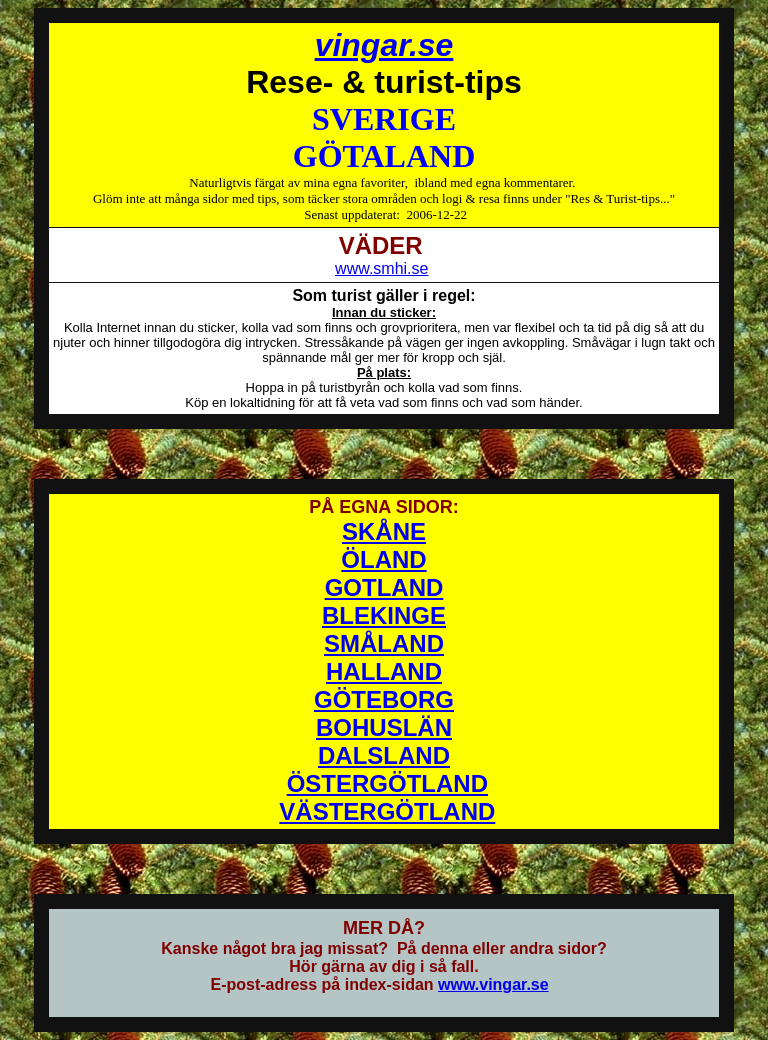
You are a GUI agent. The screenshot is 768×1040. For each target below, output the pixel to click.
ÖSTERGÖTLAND (387, 783)
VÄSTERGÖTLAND (387, 811)
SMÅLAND (384, 643)
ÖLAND (383, 559)
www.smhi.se (381, 268)
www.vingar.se (493, 984)
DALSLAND (384, 755)
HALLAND (384, 671)
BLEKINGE (384, 615)
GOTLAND (384, 587)
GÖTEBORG (384, 699)
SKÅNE (384, 531)
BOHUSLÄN (384, 727)
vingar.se (384, 45)
